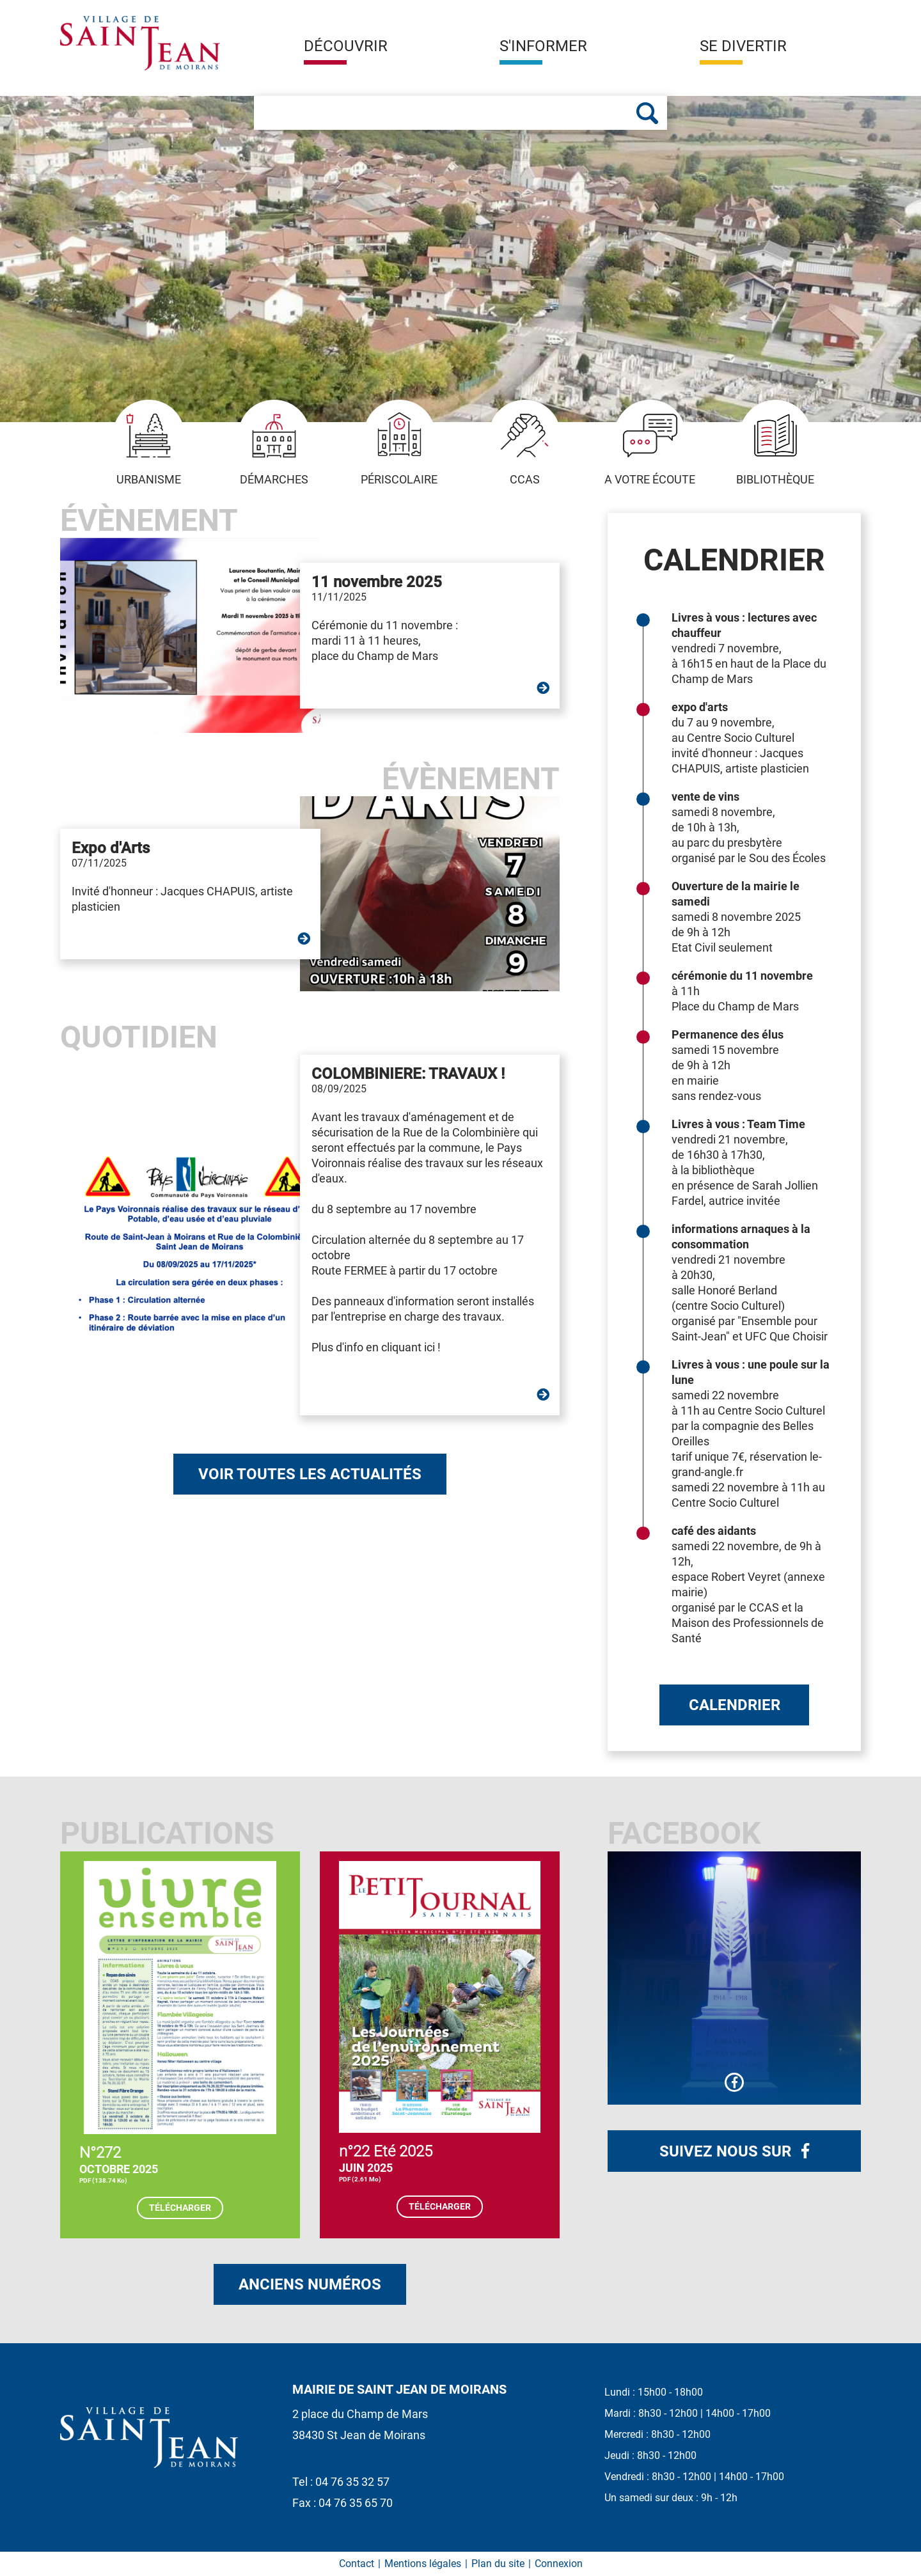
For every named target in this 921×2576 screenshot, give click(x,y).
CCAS (525, 443)
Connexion (559, 2563)
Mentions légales (422, 2563)
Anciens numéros (310, 2284)
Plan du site (497, 2563)
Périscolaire (399, 443)
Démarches (274, 443)
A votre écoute (649, 443)
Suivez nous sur (727, 2151)
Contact (356, 2563)
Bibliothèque (775, 443)
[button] (346, 51)
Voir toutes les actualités (309, 1474)
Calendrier (734, 1705)
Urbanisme (149, 443)
